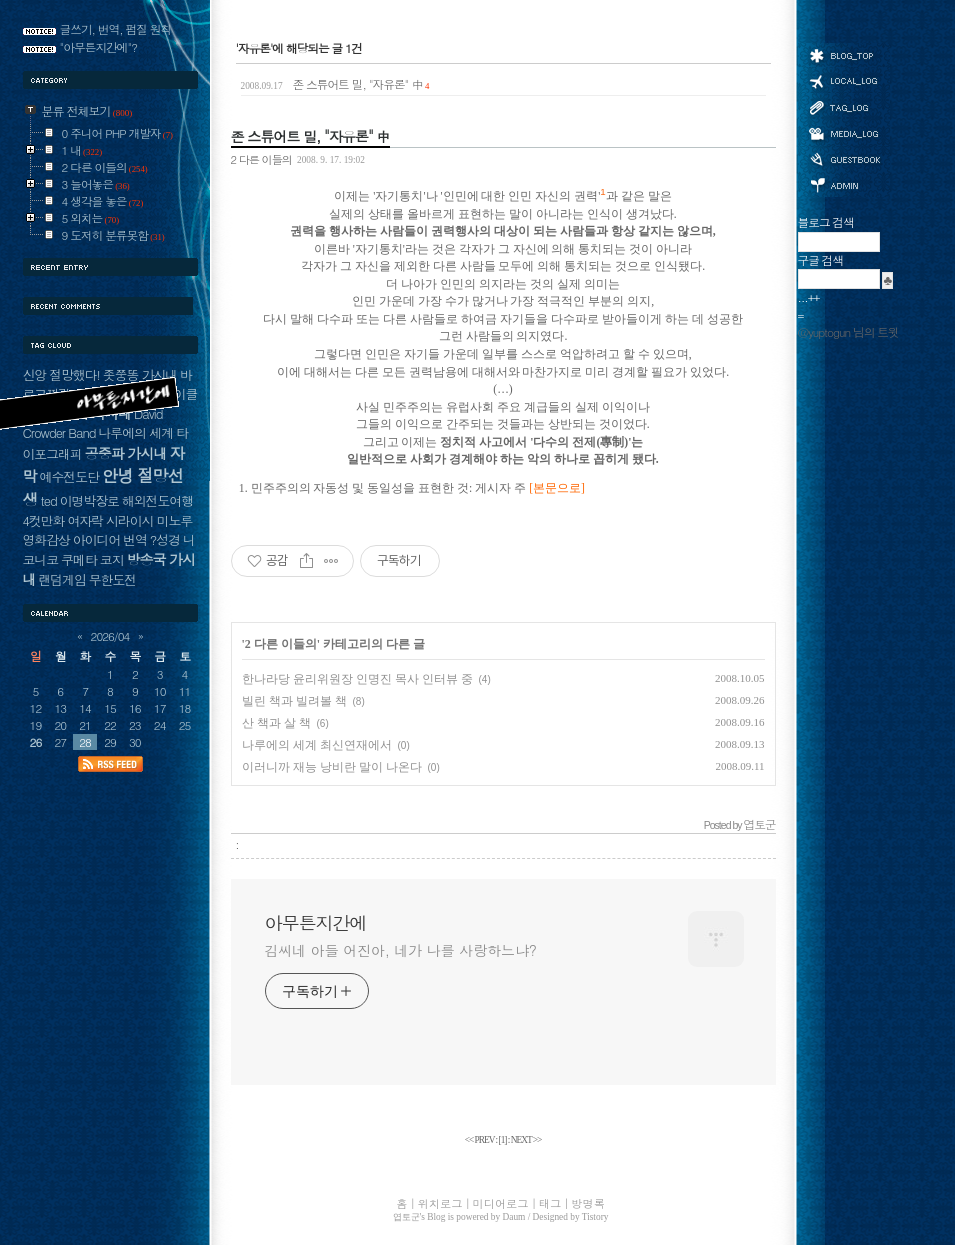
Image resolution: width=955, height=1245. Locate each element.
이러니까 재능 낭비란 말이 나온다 (332, 767)
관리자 (844, 183)
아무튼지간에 (316, 923)
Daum (514, 1217)
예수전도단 (69, 476)
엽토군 (406, 1217)
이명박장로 (89, 500)
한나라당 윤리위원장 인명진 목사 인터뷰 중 (357, 679)
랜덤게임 (61, 579)
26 (36, 742)
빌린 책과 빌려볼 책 (294, 701)
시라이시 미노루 (149, 520)
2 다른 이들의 (261, 159)
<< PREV (480, 1140)
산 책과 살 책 (276, 723)
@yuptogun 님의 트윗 (848, 332)
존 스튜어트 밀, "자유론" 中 (335, 84)
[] (503, 1140)
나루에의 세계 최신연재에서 (317, 745)
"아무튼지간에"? (99, 47)
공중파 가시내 (126, 453)
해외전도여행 (157, 500)
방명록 (844, 158)
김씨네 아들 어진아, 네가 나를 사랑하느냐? (401, 950)
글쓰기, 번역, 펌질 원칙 (116, 29)
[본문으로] (557, 488)
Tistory (595, 1217)
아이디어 (96, 539)
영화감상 (46, 539)
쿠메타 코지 (92, 559)
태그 (844, 107)
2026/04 (110, 636)
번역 (135, 539)
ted (49, 500)
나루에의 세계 (136, 432)
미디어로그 (844, 133)
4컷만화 (44, 520)
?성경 (165, 539)
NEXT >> (526, 1140)
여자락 (85, 520)
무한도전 (112, 579)
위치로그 (844, 80)
